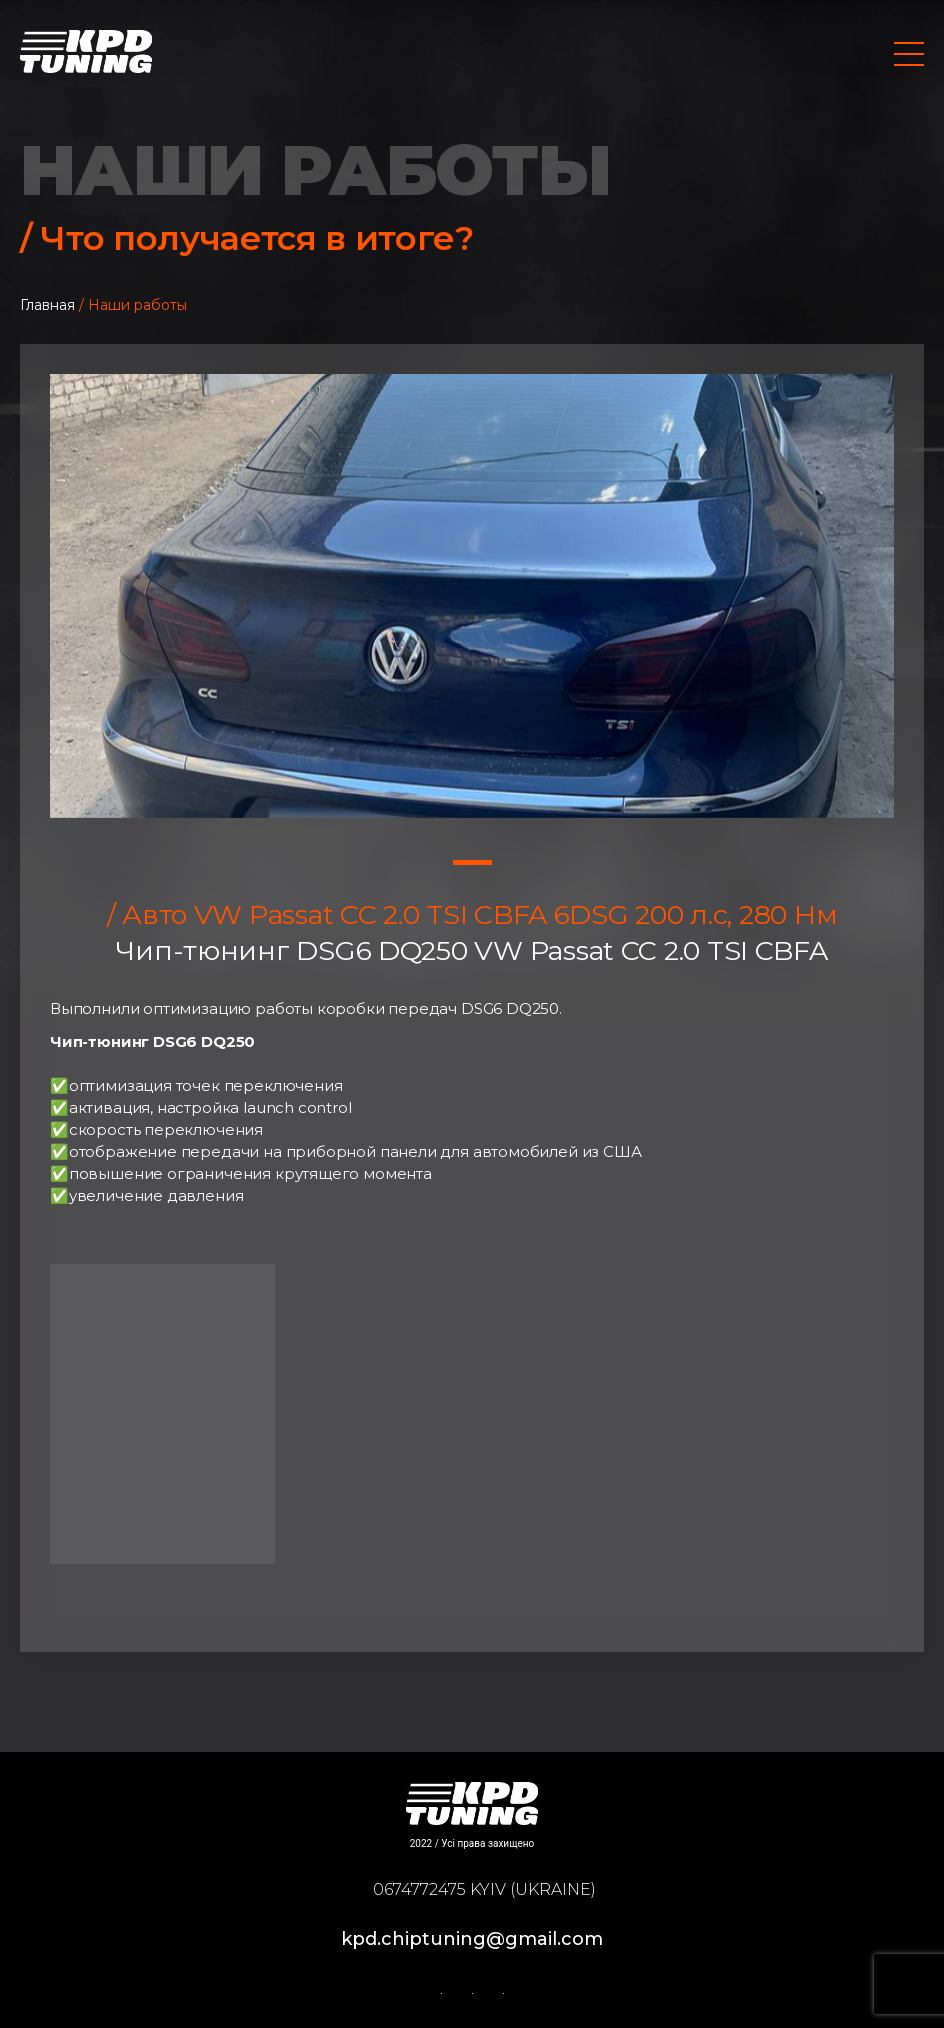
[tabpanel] (472, 596)
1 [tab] (472, 862)
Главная (47, 305)
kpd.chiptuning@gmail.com (472, 1939)
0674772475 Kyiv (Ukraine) (484, 1889)
